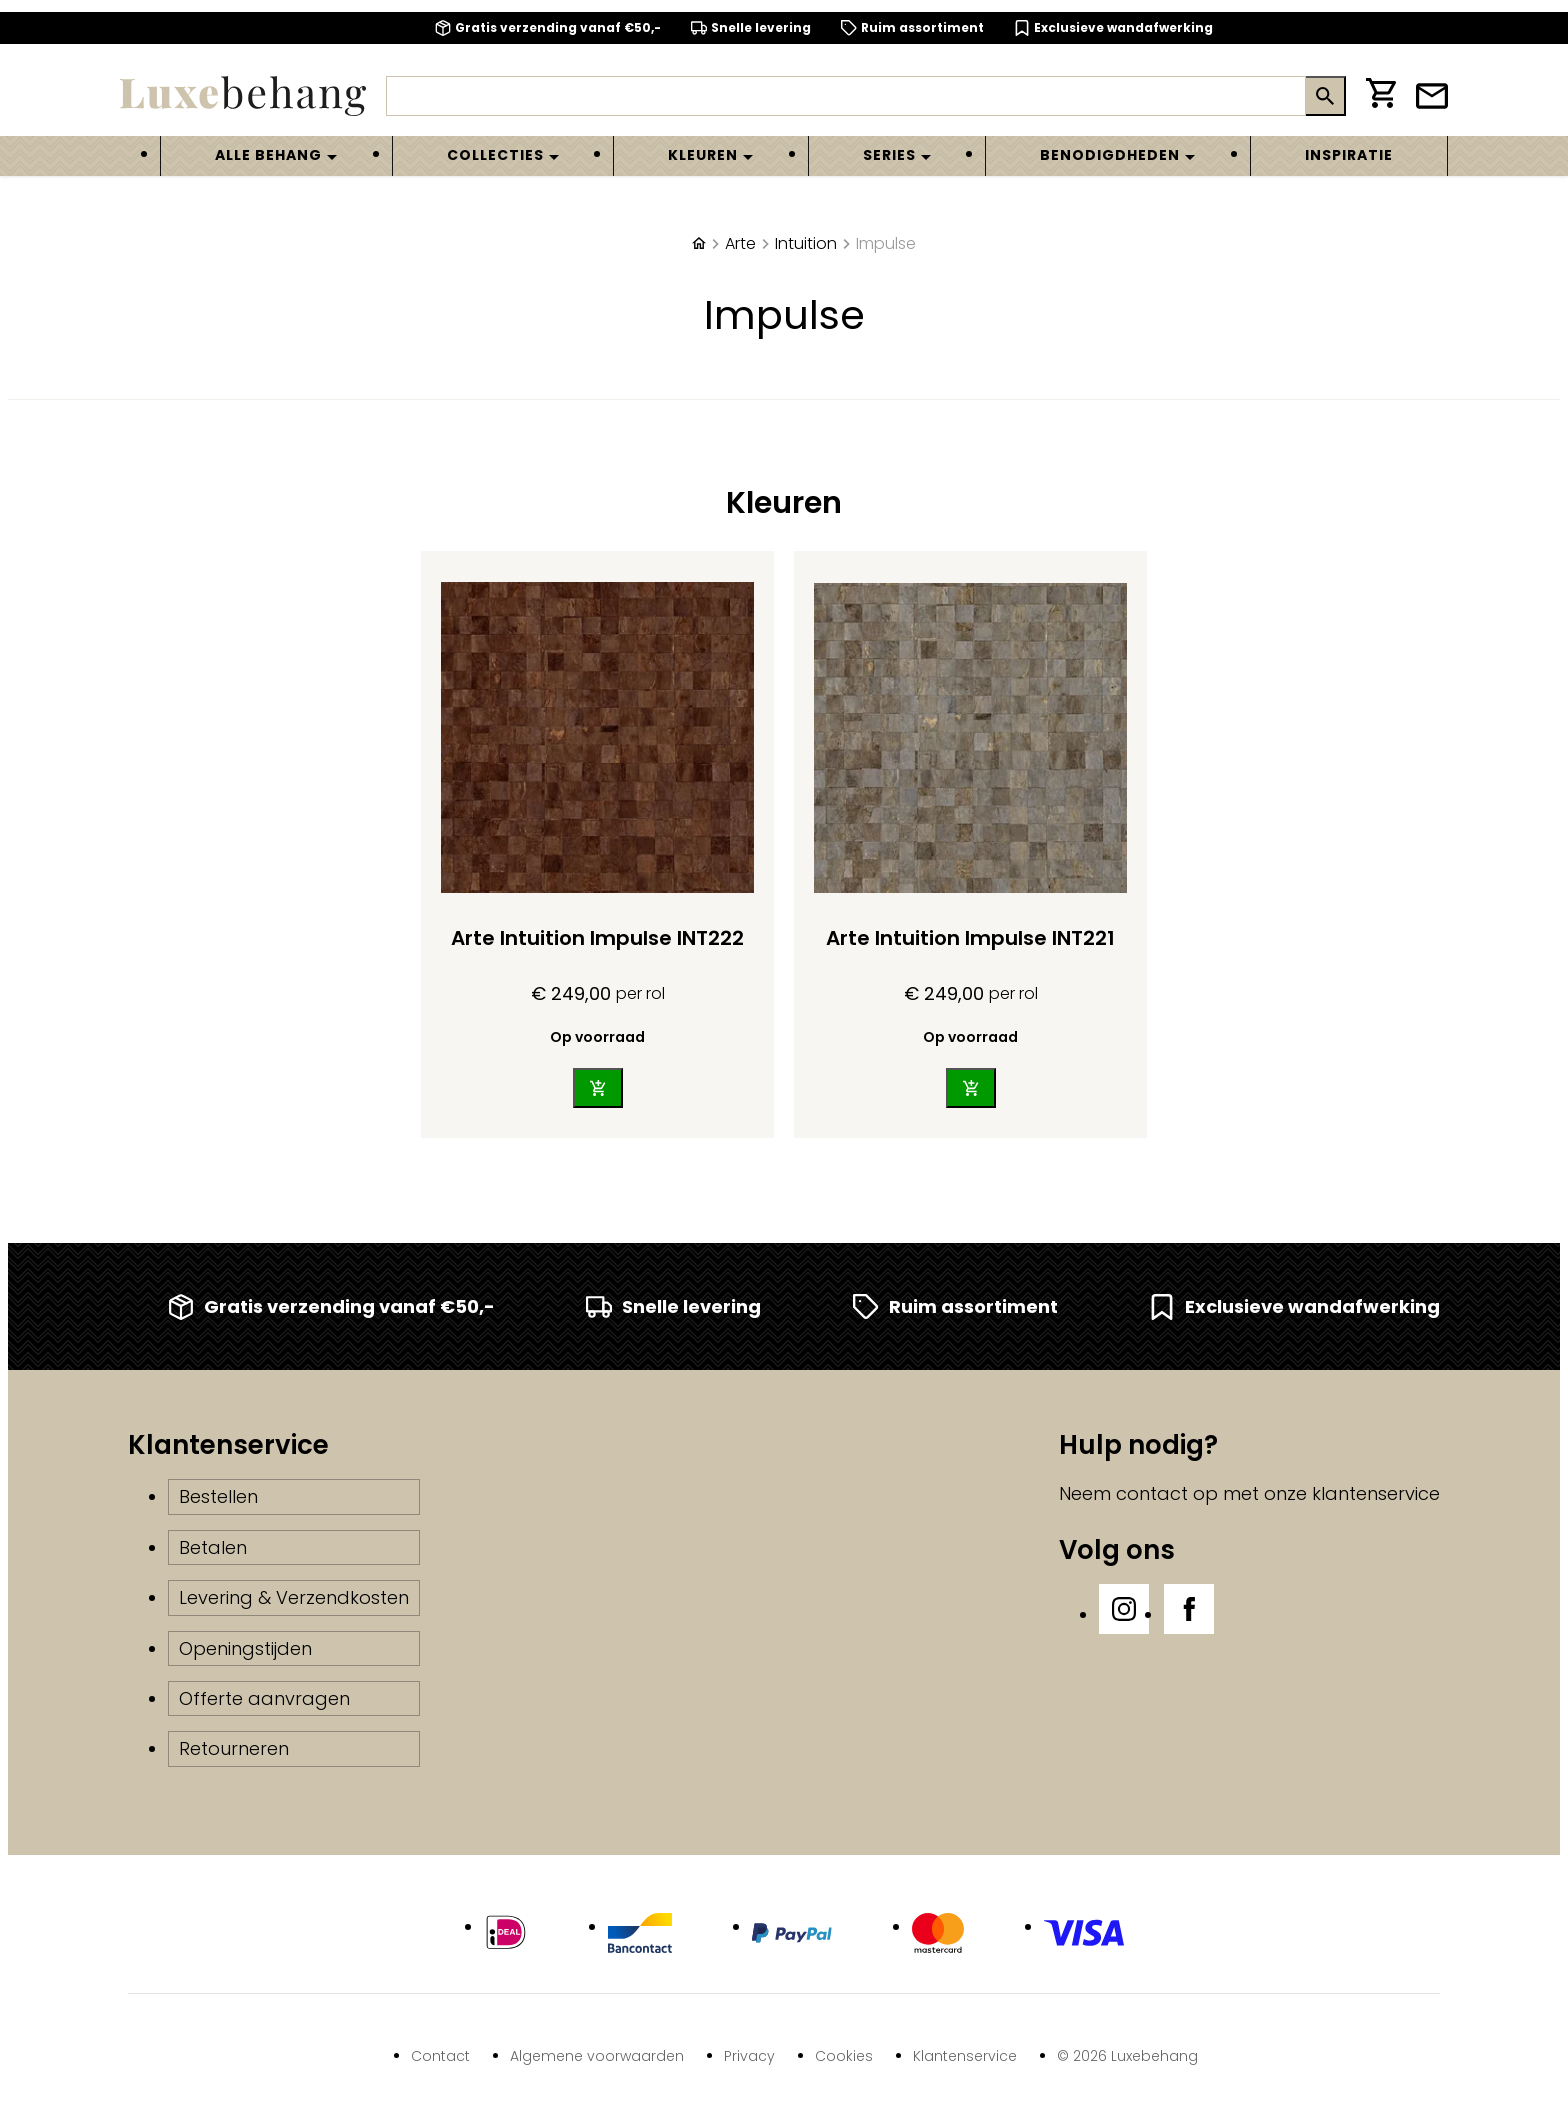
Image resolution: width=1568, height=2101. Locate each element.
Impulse (886, 243)
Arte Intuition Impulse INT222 (597, 938)
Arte (740, 243)
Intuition (806, 243)
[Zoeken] (846, 96)
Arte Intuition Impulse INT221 (970, 938)
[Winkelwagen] (1381, 96)
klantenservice (1376, 1493)
